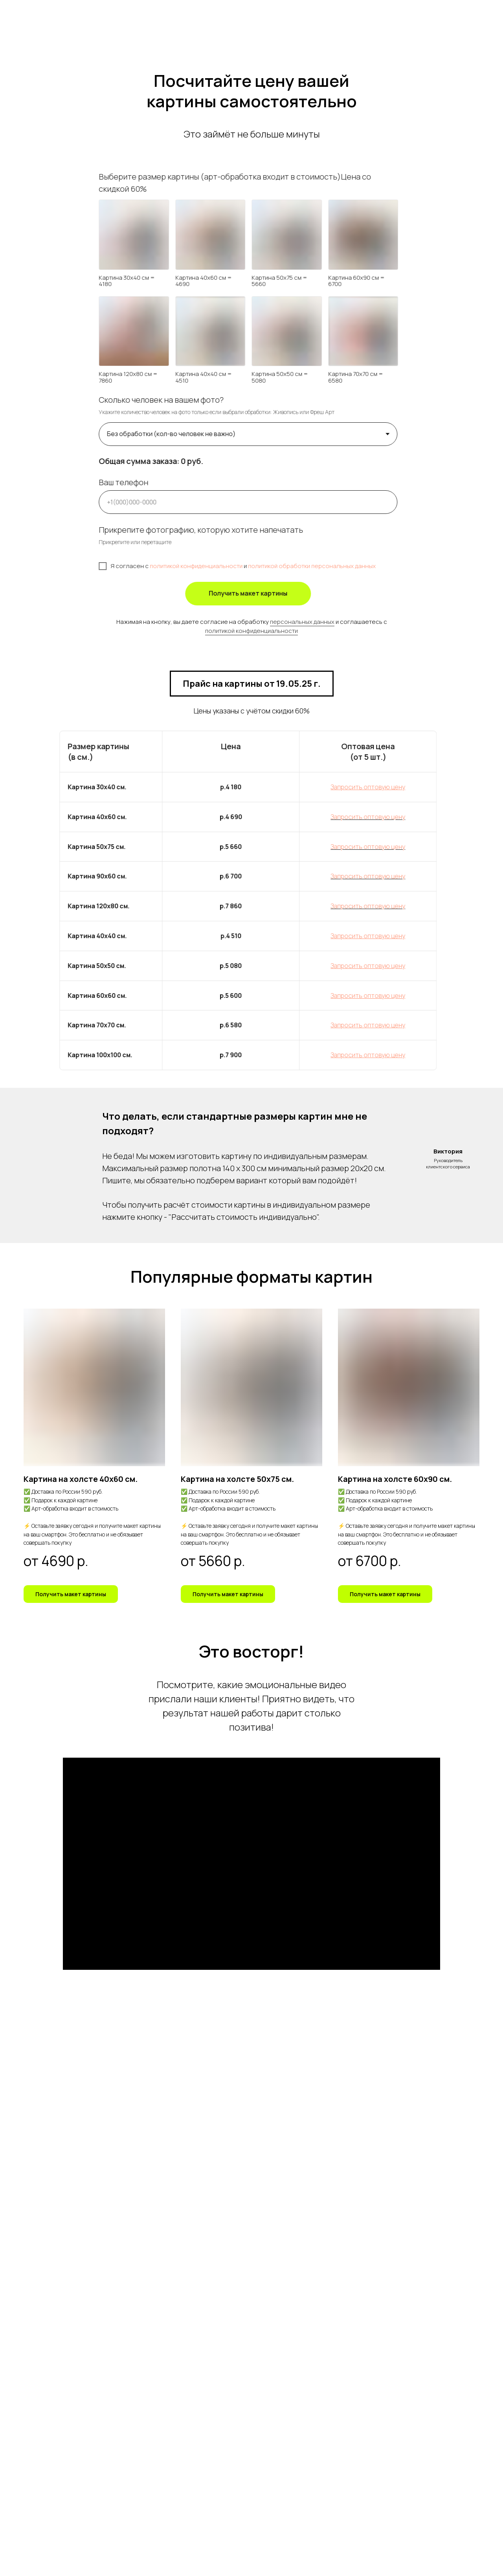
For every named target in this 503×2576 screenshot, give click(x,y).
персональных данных (302, 622)
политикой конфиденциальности (251, 631)
